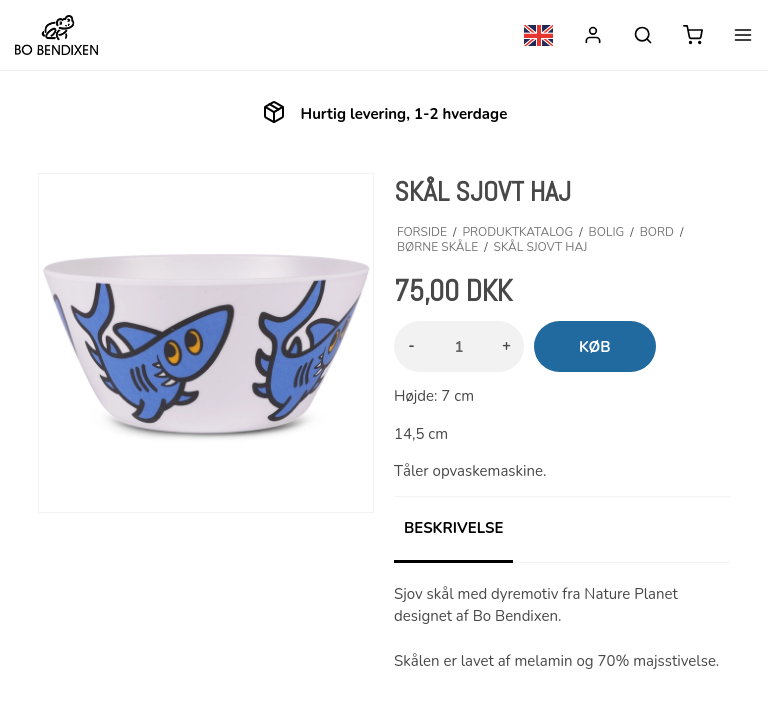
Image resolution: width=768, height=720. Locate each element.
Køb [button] (595, 347)
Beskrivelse (453, 528)
